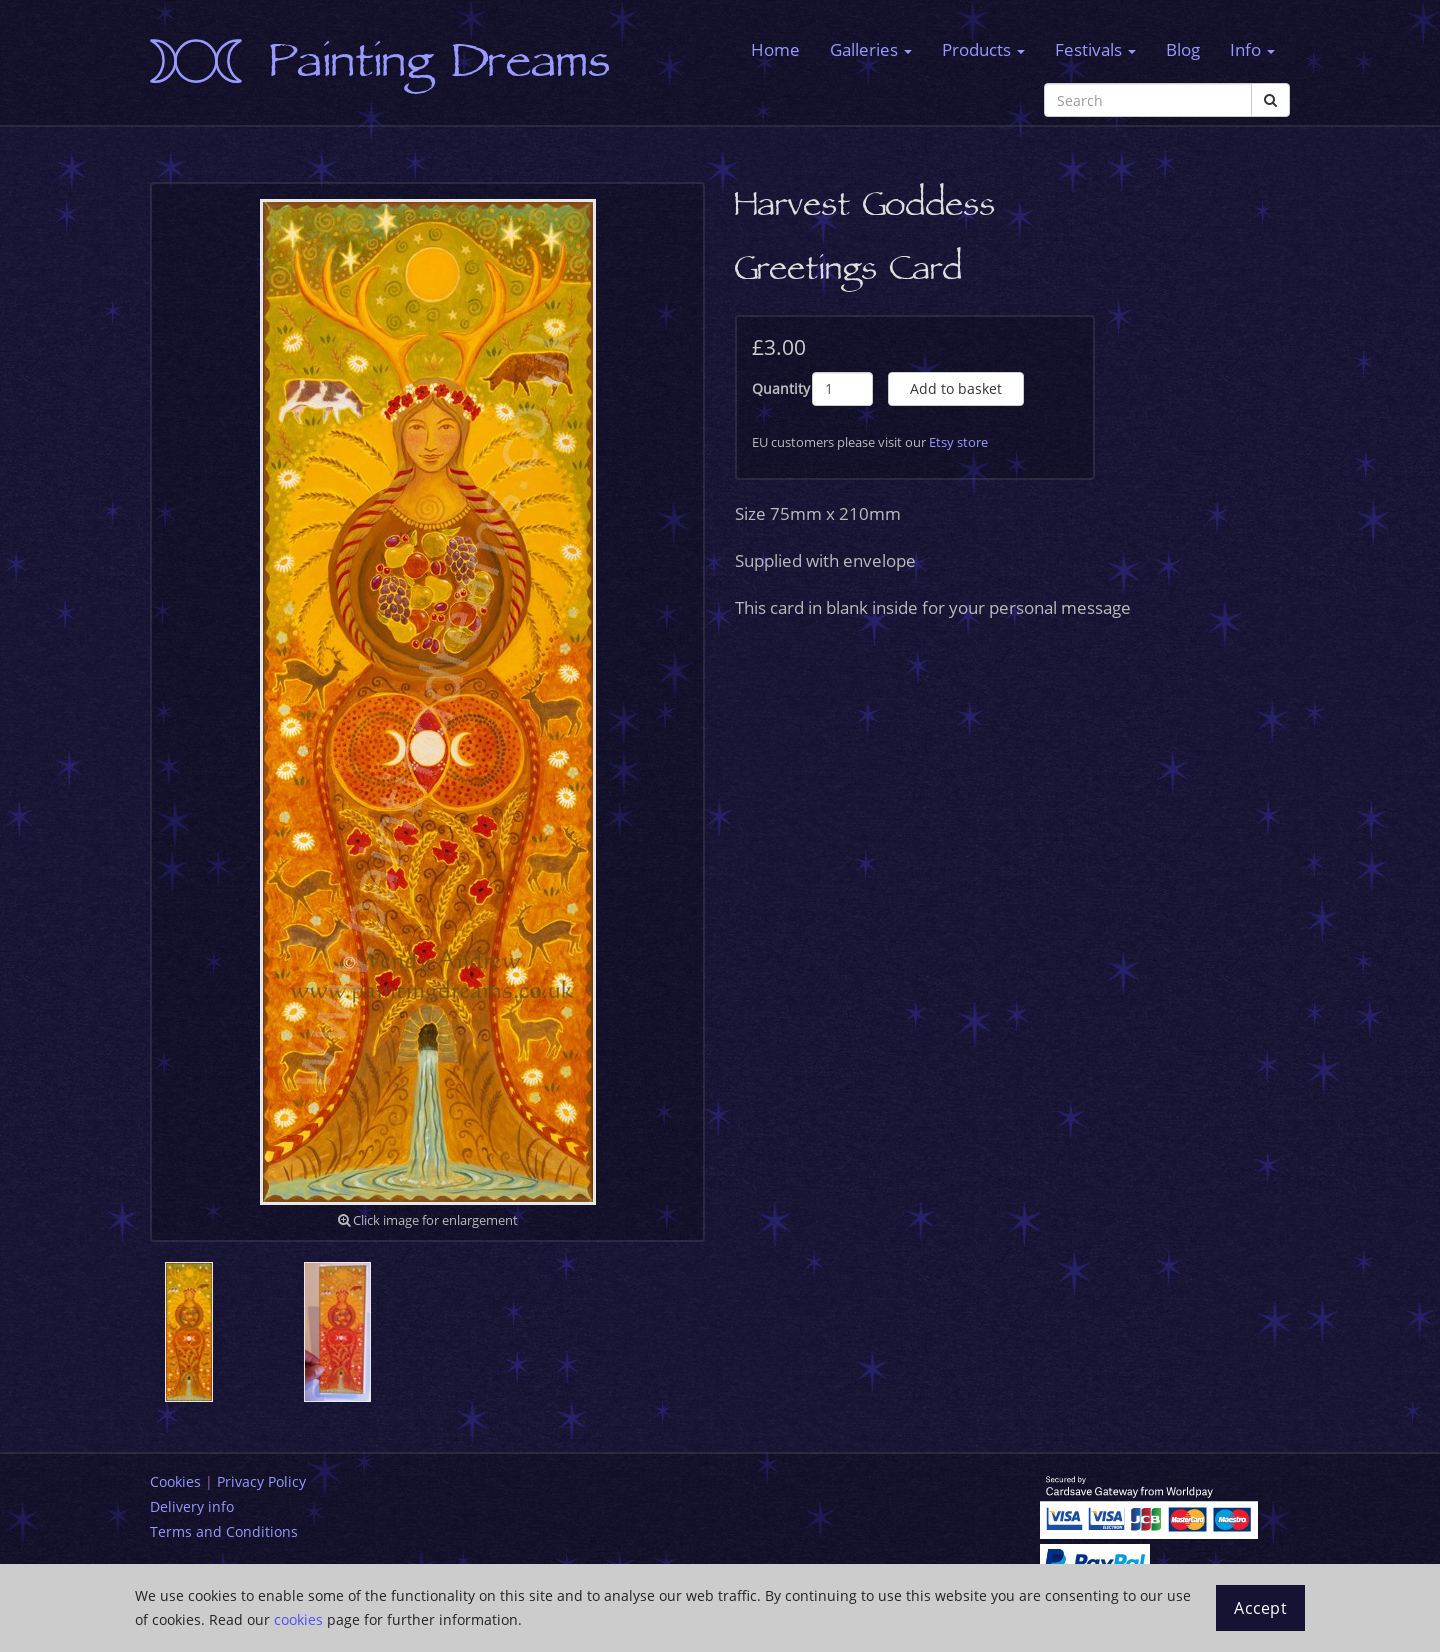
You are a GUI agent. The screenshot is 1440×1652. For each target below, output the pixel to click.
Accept (1260, 1608)
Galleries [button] (871, 49)
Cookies (175, 1481)
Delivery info (192, 1506)
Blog (1183, 49)
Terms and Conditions (224, 1531)
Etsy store (958, 442)
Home (775, 49)
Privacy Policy (261, 1481)
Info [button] (1252, 49)
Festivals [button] (1095, 49)
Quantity (781, 388)
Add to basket (956, 388)
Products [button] (983, 49)
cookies (298, 1619)
